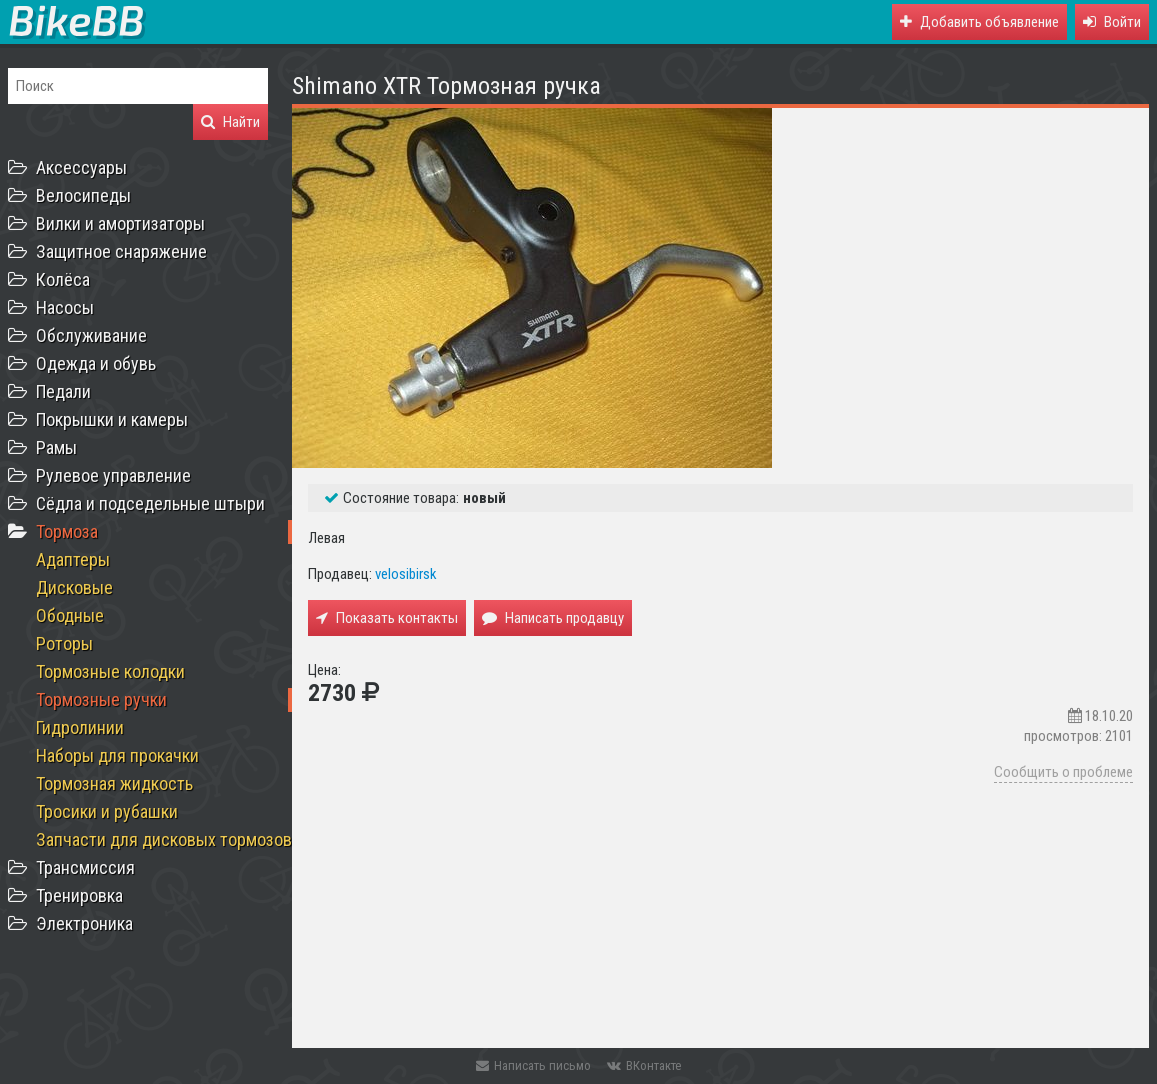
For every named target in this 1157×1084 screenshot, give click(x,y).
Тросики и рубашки (107, 811)
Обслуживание (91, 335)
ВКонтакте (644, 1065)
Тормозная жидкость (114, 783)
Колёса (63, 279)
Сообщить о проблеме (1063, 772)
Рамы (56, 447)
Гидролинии (80, 727)
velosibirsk (406, 574)
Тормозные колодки (110, 671)
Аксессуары (81, 167)
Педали (63, 391)
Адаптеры (73, 559)
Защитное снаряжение (121, 251)
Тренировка (79, 895)
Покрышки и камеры (112, 419)
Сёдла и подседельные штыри (150, 503)
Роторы (64, 643)
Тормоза (67, 531)
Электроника (84, 923)
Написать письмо (533, 1065)
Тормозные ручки (101, 699)
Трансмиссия (85, 867)
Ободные (70, 615)
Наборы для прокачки (117, 755)
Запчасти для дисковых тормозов (164, 839)
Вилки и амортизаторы (120, 223)
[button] (1112, 22)
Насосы (65, 307)
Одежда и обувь (96, 363)
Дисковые (74, 587)
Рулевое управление (113, 475)
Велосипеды (83, 195)
